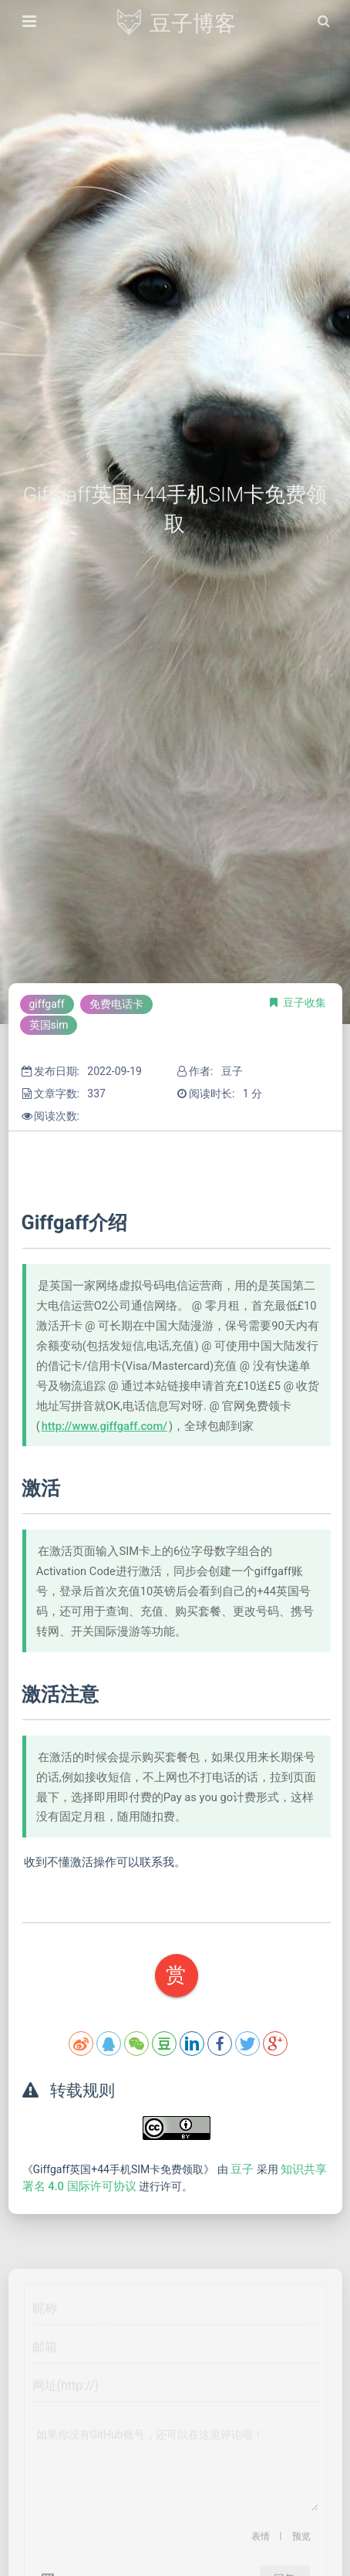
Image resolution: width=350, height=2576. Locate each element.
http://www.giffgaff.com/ (104, 1426)
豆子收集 (304, 1002)
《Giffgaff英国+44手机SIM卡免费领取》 (119, 2169)
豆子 (244, 2169)
